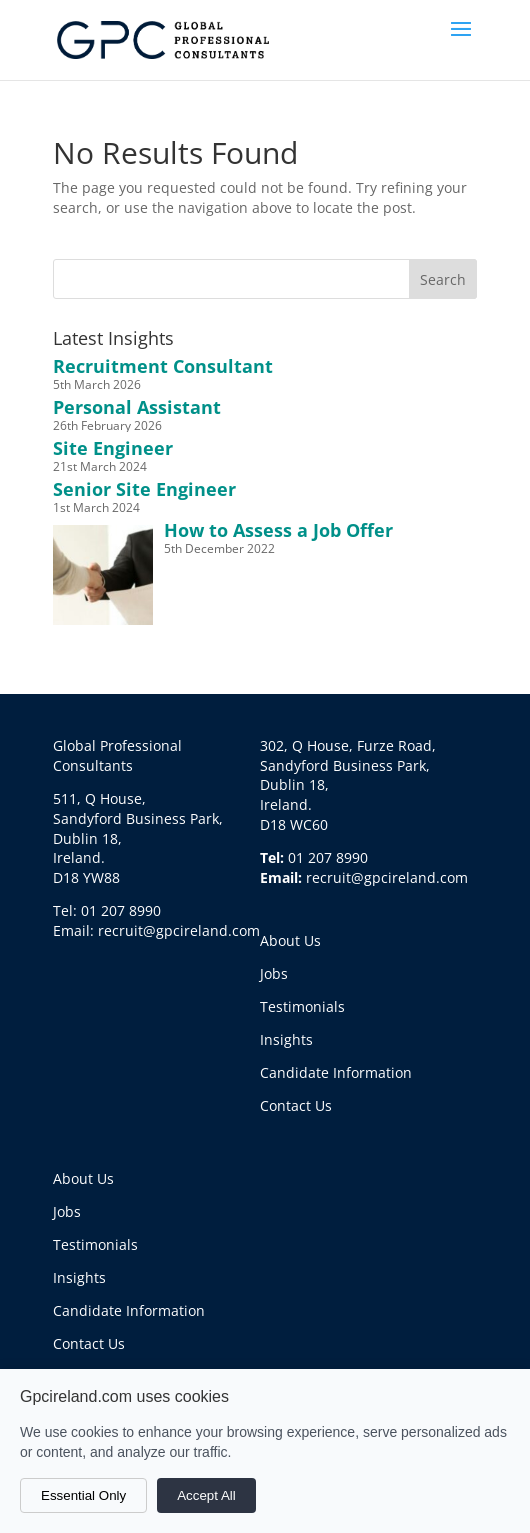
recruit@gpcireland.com (387, 877)
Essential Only (83, 1495)
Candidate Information (336, 1072)
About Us (290, 940)
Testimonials (302, 1006)
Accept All (206, 1495)
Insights (286, 1039)
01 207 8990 (328, 857)
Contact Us (296, 1105)
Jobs (274, 973)
